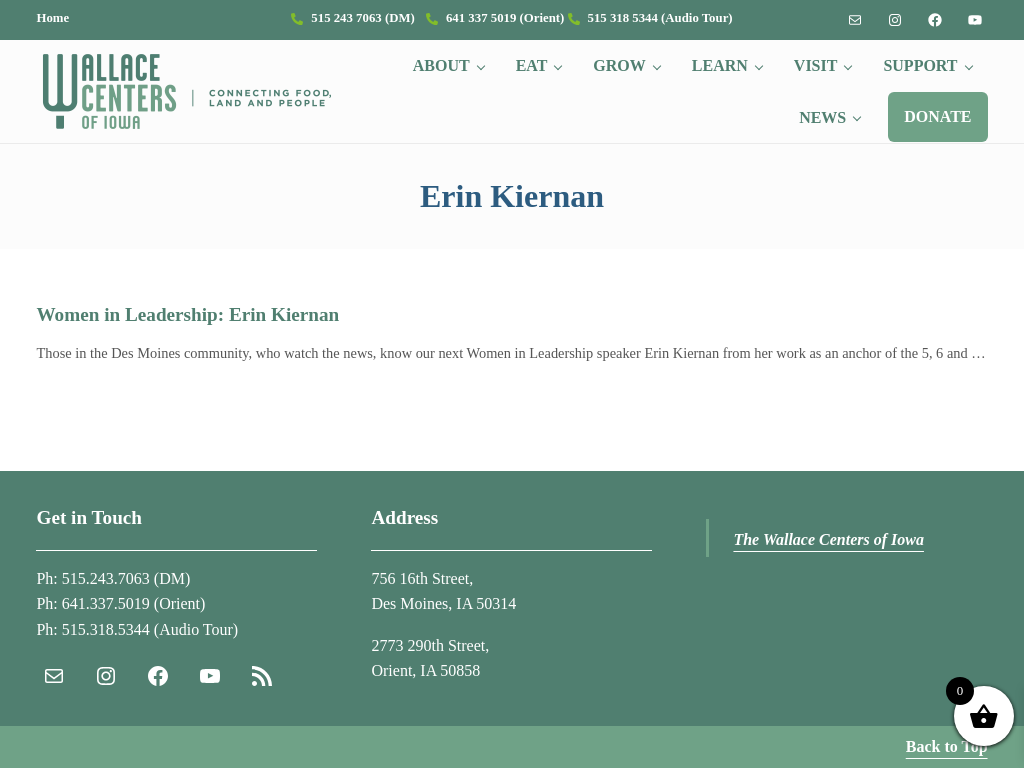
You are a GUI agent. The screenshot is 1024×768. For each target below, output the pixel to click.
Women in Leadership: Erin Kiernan (187, 314)
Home (52, 18)
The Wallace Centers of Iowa (828, 539)
